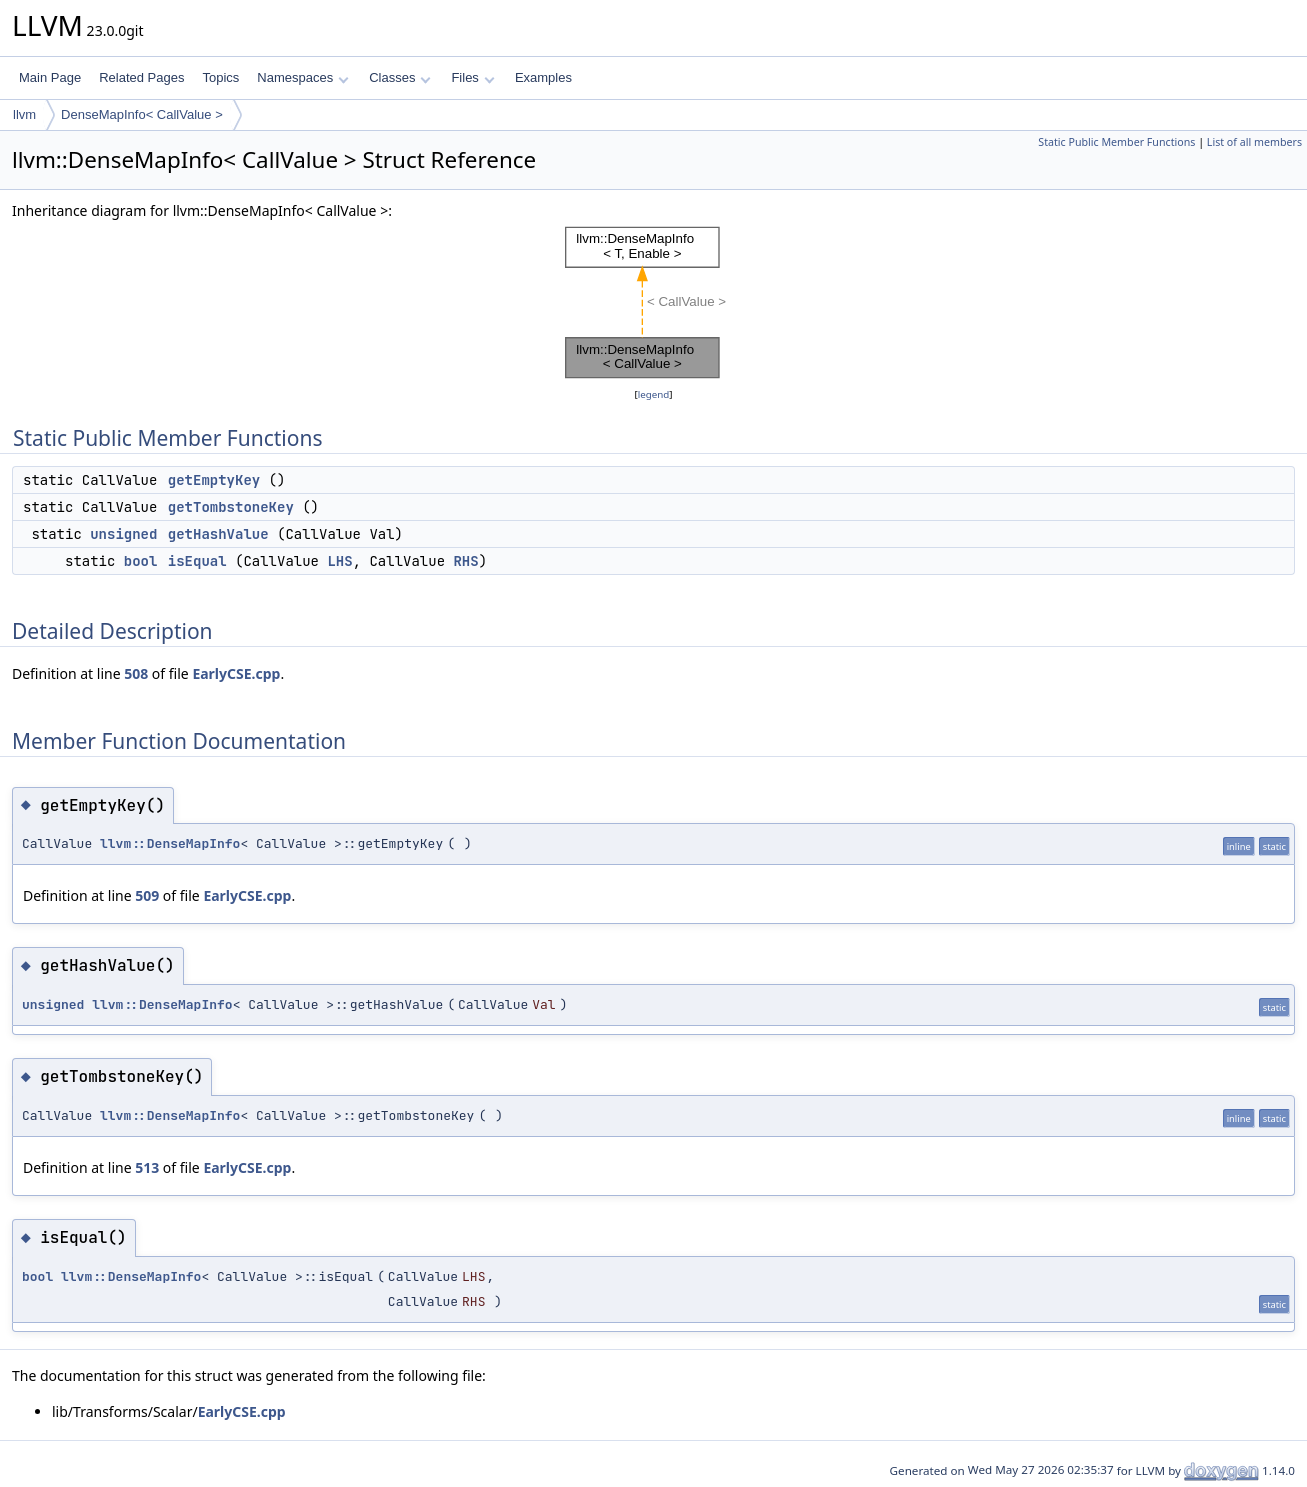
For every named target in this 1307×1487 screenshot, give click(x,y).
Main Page (50, 77)
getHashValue (218, 534)
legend (654, 394)
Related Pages (141, 77)
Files (472, 77)
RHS (465, 561)
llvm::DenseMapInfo (170, 843)
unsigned (123, 534)
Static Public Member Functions (1116, 142)
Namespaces (302, 77)
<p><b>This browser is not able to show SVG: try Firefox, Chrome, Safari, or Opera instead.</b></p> (654, 303)
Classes (400, 77)
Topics (220, 77)
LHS (339, 561)
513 (147, 1167)
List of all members (1254, 142)
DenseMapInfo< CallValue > (142, 114)
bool (141, 561)
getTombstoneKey (231, 507)
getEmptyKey (214, 480)
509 (147, 895)
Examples (543, 77)
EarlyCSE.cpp (236, 673)
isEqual (197, 561)
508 (136, 673)
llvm (24, 114)
